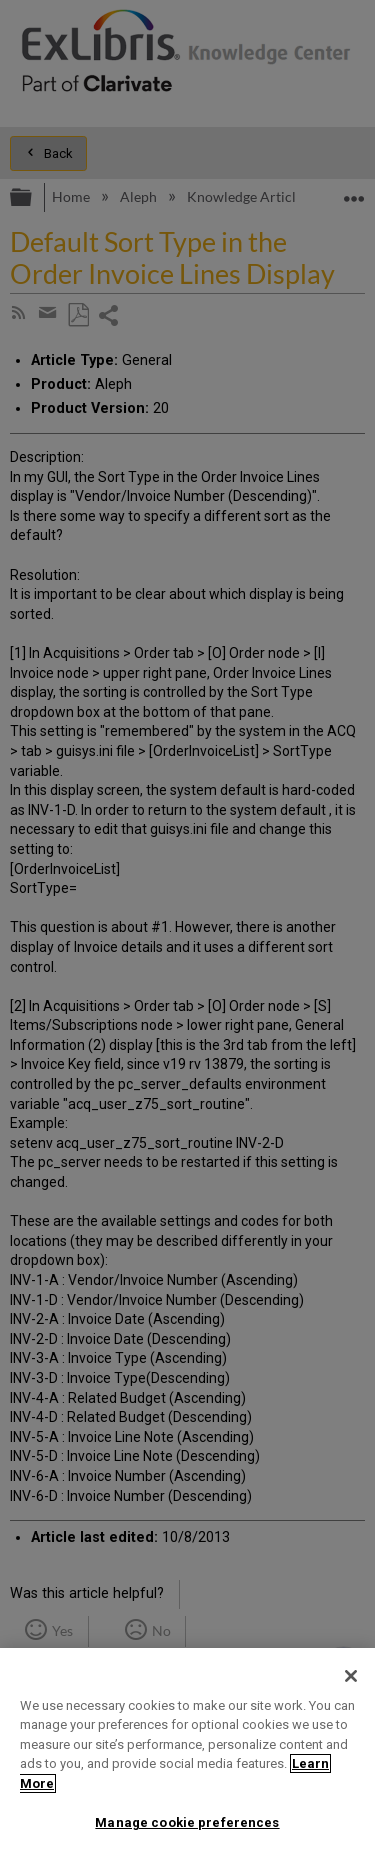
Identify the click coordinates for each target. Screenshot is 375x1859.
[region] (187, 1753)
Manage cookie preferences (187, 1822)
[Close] (351, 1676)
